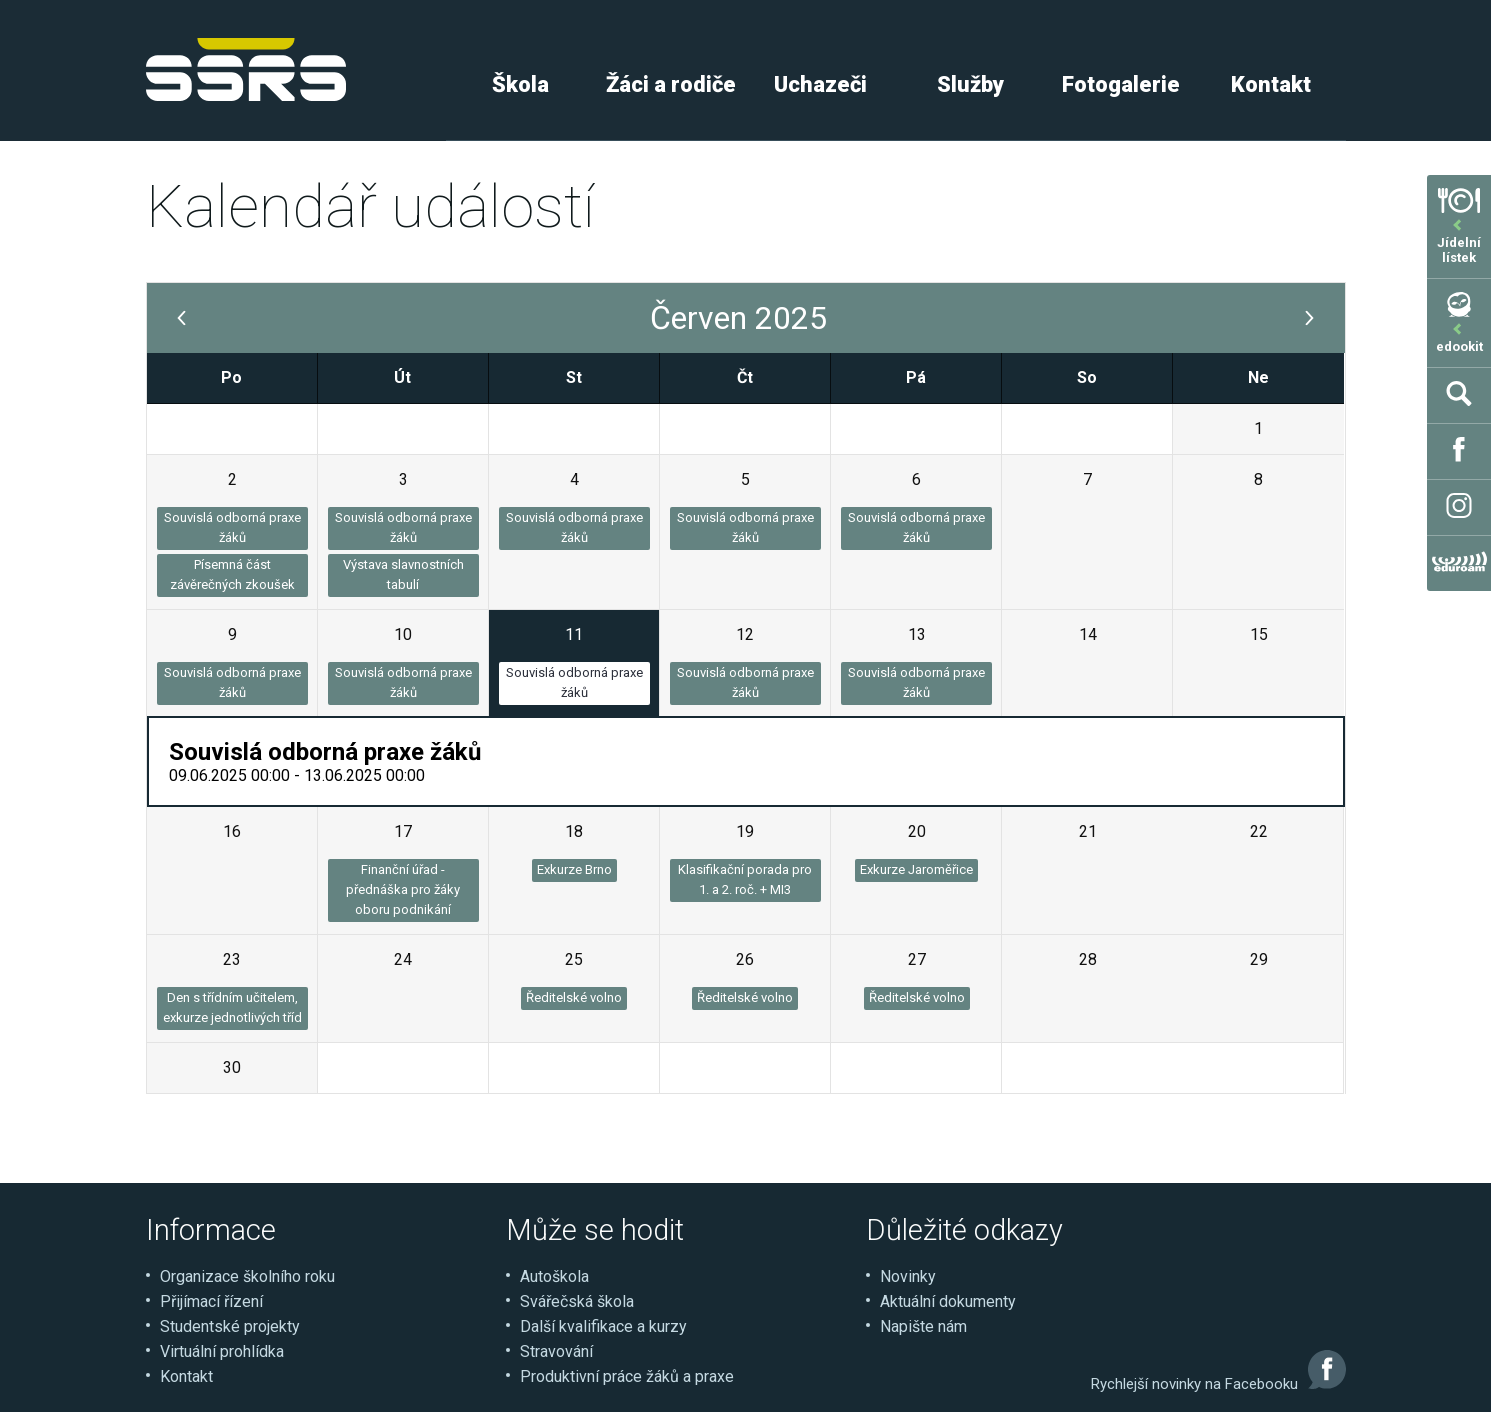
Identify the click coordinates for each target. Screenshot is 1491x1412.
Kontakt (1271, 84)
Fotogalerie (1121, 84)
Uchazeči (820, 84)
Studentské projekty (230, 1326)
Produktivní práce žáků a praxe (627, 1376)
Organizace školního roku (247, 1276)
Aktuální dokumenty (948, 1301)
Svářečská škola (577, 1301)
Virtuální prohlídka (222, 1351)
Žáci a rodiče (671, 84)
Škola (520, 84)
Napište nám (923, 1326)
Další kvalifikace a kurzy (603, 1326)
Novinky (908, 1276)
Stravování (556, 1351)
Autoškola (554, 1276)
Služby (970, 84)
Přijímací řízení (211, 1301)
